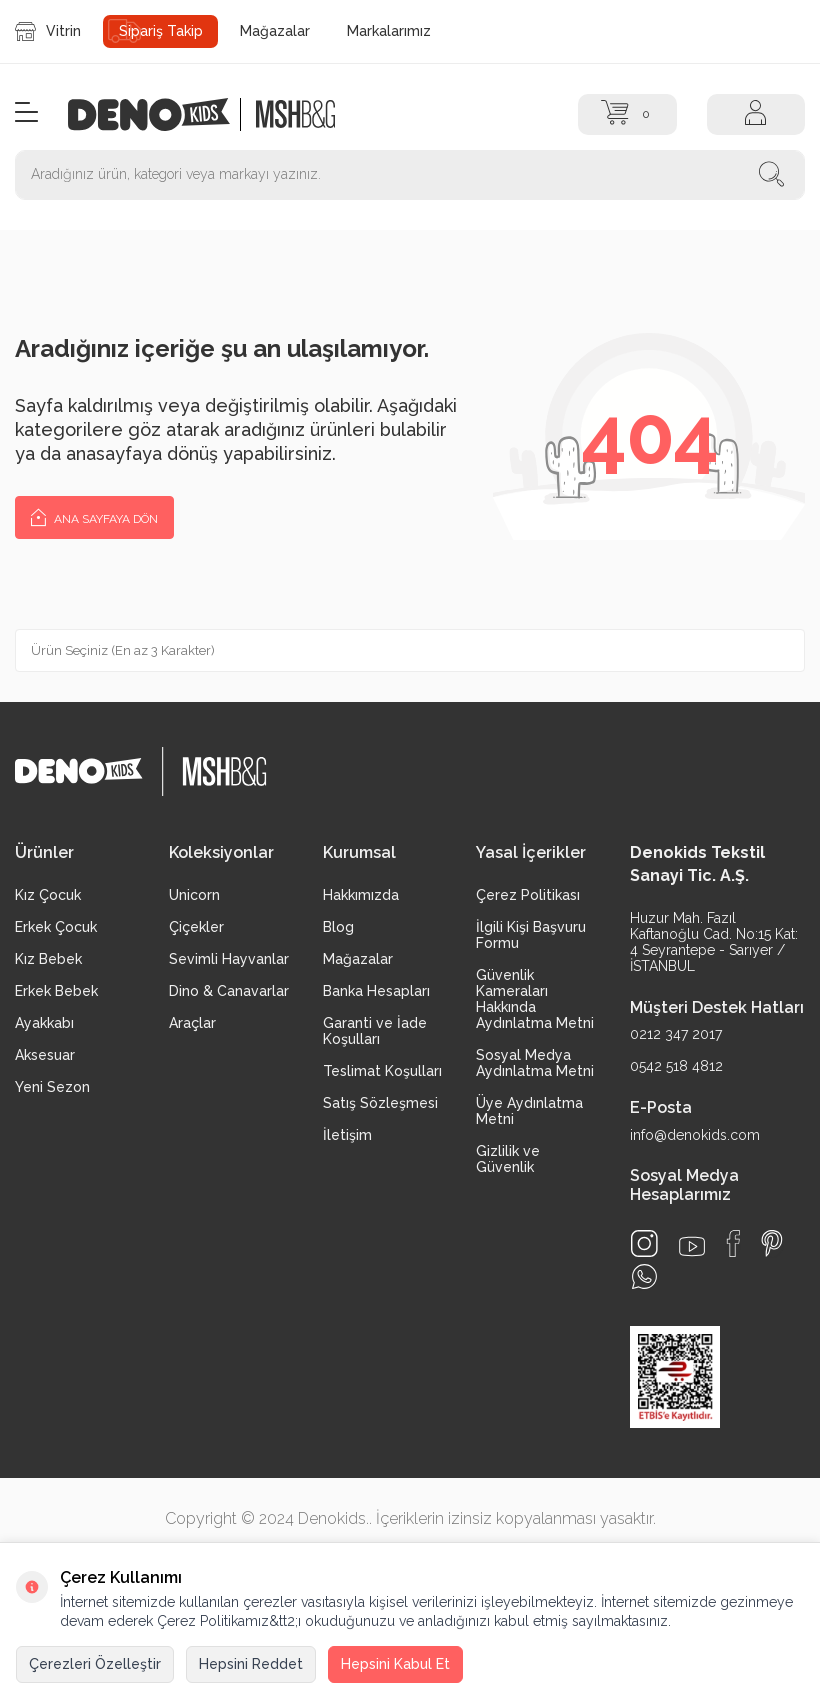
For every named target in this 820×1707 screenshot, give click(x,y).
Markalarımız (389, 31)
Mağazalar (275, 31)
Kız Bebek (48, 959)
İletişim (347, 1135)
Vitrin (48, 31)
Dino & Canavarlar (229, 991)
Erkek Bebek (56, 991)
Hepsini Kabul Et (395, 1664)
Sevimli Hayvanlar (229, 959)
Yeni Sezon (52, 1087)
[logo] (159, 114)
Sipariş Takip (161, 31)
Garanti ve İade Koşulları (375, 1031)
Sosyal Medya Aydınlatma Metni (535, 1063)
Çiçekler (196, 927)
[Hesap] (756, 114)
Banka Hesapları (376, 991)
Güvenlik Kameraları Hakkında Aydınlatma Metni (535, 999)
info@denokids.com (695, 1135)
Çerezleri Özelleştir (95, 1664)
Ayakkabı (44, 1023)
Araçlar (192, 1023)
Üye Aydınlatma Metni (529, 1111)
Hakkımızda (361, 895)
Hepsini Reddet (251, 1664)
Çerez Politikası (528, 895)
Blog (338, 927)
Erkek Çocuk (56, 927)
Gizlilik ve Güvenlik (508, 1159)
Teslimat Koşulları (382, 1071)
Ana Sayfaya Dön (94, 516)
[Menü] (26, 113)
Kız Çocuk (48, 895)
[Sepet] (627, 114)
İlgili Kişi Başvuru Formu (531, 935)
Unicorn (194, 895)
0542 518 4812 (676, 1066)
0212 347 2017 (676, 1034)
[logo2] (296, 114)
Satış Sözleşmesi (380, 1103)
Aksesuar (45, 1055)
